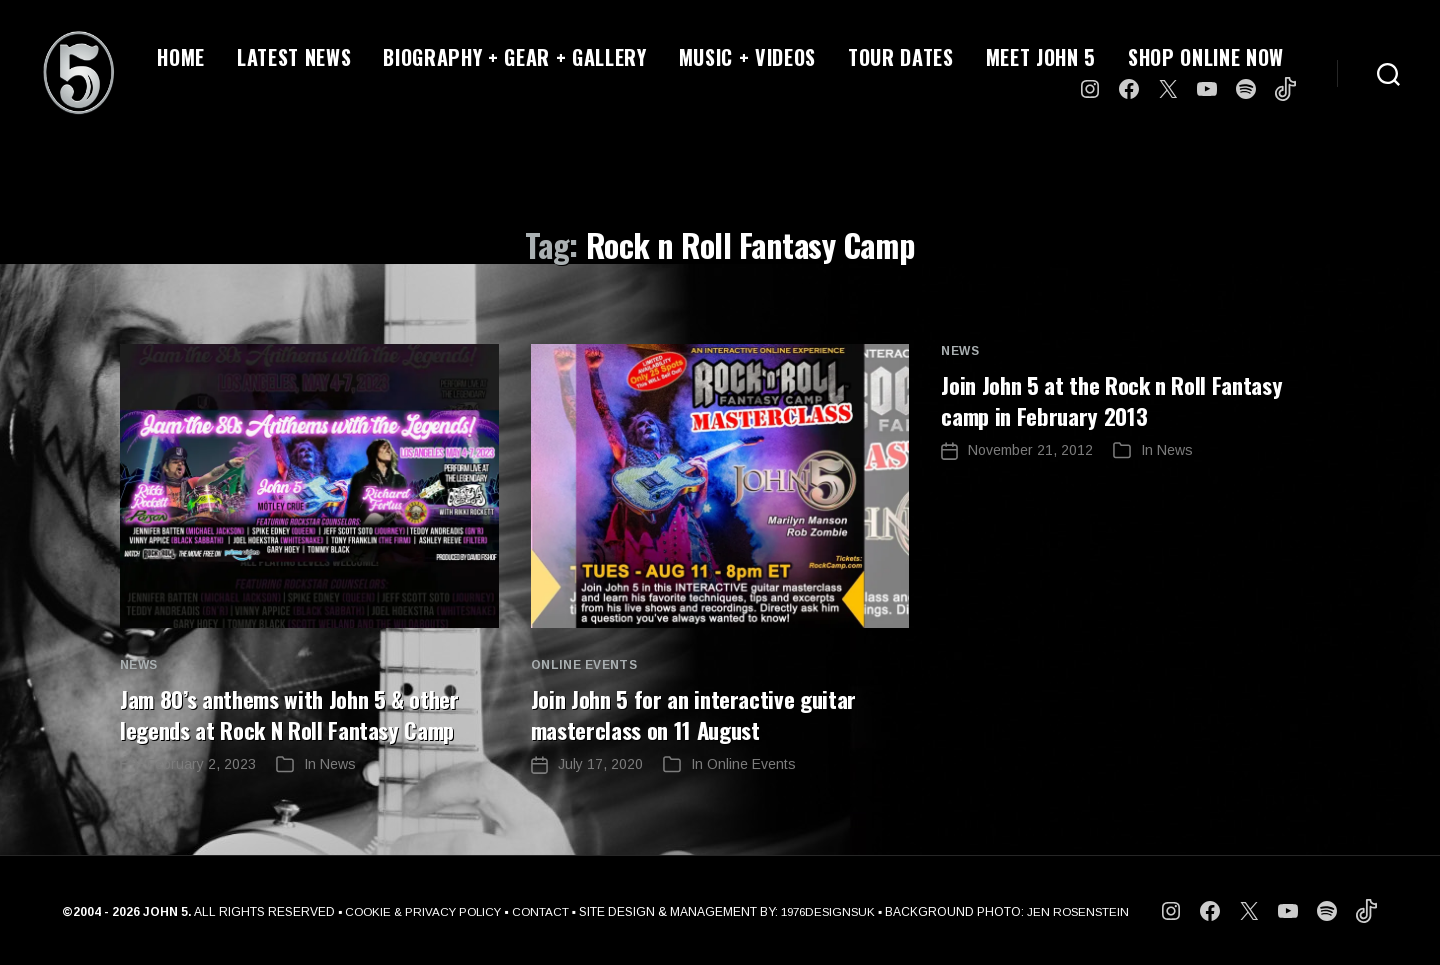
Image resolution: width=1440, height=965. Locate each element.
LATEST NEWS (294, 57)
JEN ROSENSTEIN (1085, 911)
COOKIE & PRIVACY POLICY (418, 911)
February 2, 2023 (201, 763)
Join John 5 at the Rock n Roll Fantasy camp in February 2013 (1120, 399)
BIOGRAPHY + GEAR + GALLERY (514, 57)
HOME (181, 57)
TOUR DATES (901, 57)
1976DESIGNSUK (830, 911)
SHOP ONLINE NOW (1206, 57)
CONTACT (539, 911)
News (139, 665)
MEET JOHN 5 (1041, 57)
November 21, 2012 (1030, 449)
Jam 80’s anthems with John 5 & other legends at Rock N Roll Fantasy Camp (300, 713)
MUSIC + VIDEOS (747, 57)
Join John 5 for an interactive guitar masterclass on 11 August (701, 713)
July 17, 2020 (600, 763)
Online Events (584, 665)
